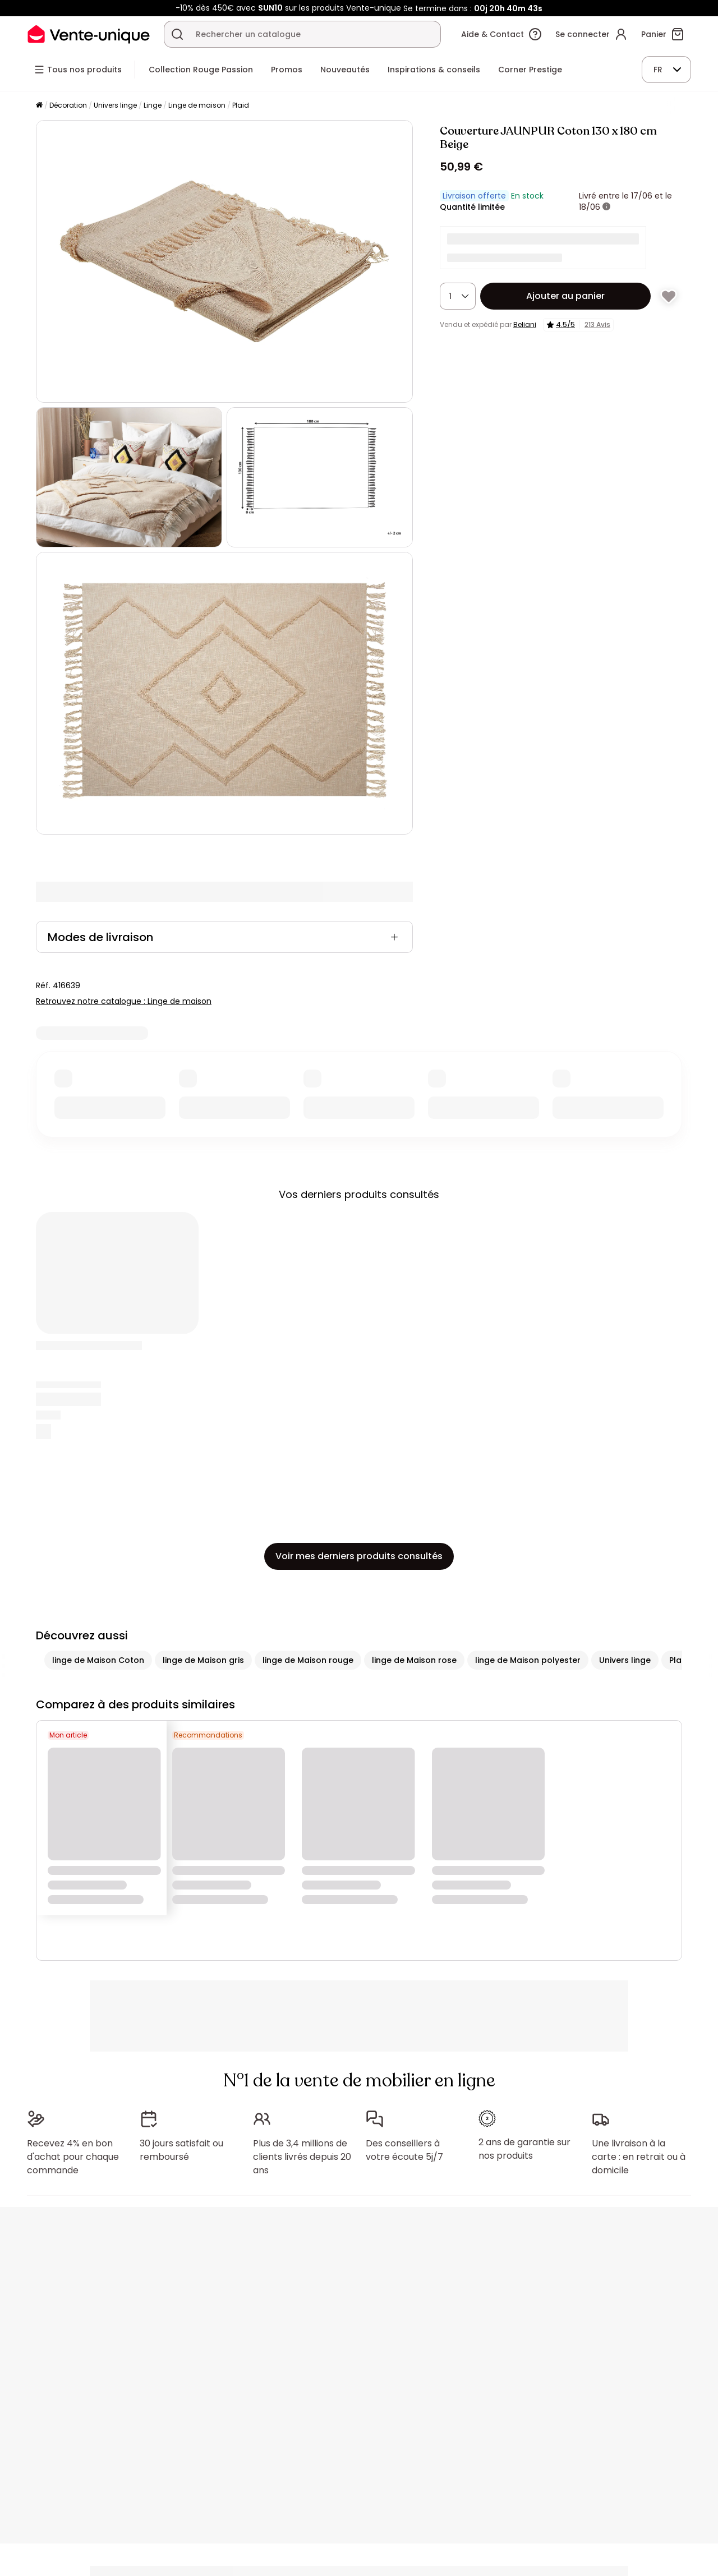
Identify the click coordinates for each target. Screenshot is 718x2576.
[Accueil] (39, 105)
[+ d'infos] (606, 207)
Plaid (240, 105)
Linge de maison (196, 105)
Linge (153, 105)
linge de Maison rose (414, 1660)
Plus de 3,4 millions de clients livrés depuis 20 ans (302, 2151)
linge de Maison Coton (98, 1660)
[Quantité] (458, 296)
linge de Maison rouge (308, 1660)
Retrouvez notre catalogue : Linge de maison (123, 1001)
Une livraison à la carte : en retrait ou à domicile (638, 2151)
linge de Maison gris (203, 1660)
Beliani (524, 324)
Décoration (68, 105)
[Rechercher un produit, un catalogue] (177, 34)
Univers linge (115, 105)
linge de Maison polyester (528, 1660)
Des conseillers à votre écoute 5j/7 (404, 2144)
